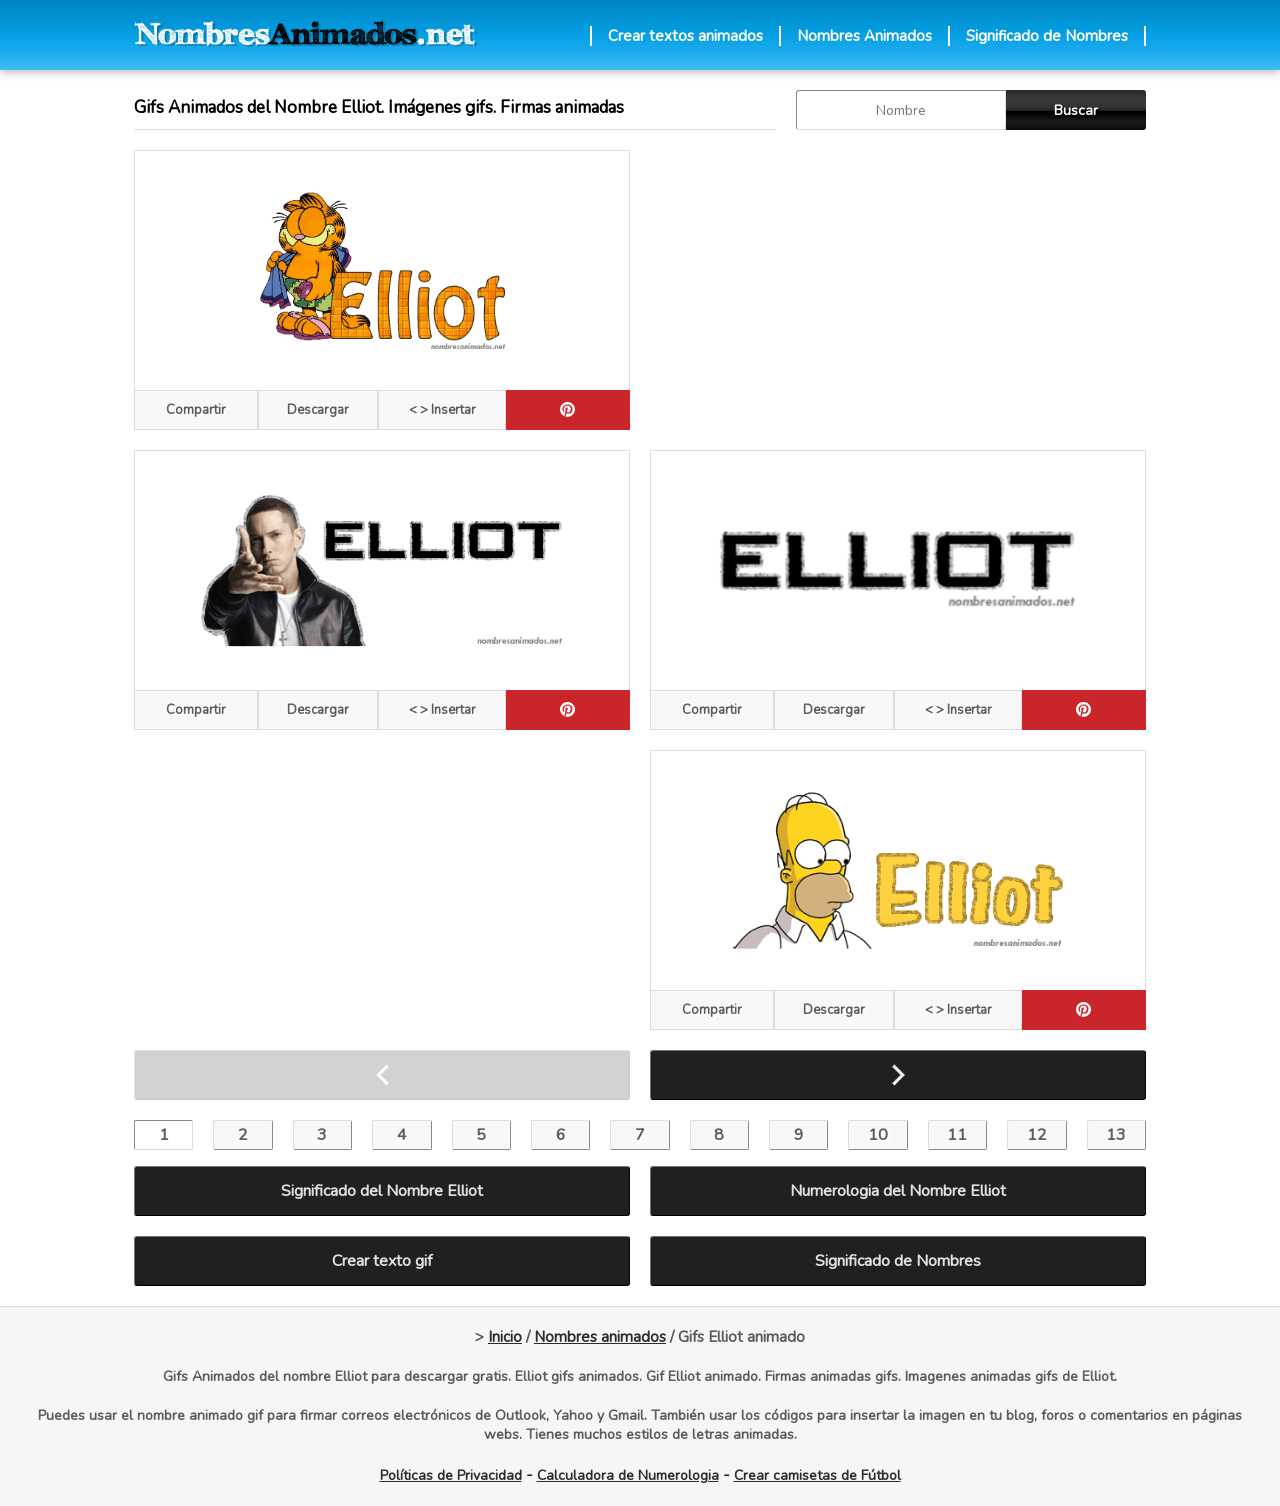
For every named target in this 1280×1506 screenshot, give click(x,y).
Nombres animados (600, 1337)
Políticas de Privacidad (451, 1475)
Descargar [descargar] (318, 410)
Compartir (196, 410)
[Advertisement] (898, 290)
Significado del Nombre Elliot (382, 1191)
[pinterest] (568, 410)
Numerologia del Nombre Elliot (898, 1191)
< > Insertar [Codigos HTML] (442, 410)
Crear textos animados (685, 36)
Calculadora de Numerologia (628, 1475)
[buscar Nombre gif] (901, 110)
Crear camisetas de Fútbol (817, 1475)
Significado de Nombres (1047, 36)
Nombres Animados (864, 36)
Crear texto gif (382, 1261)
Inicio (505, 1337)
